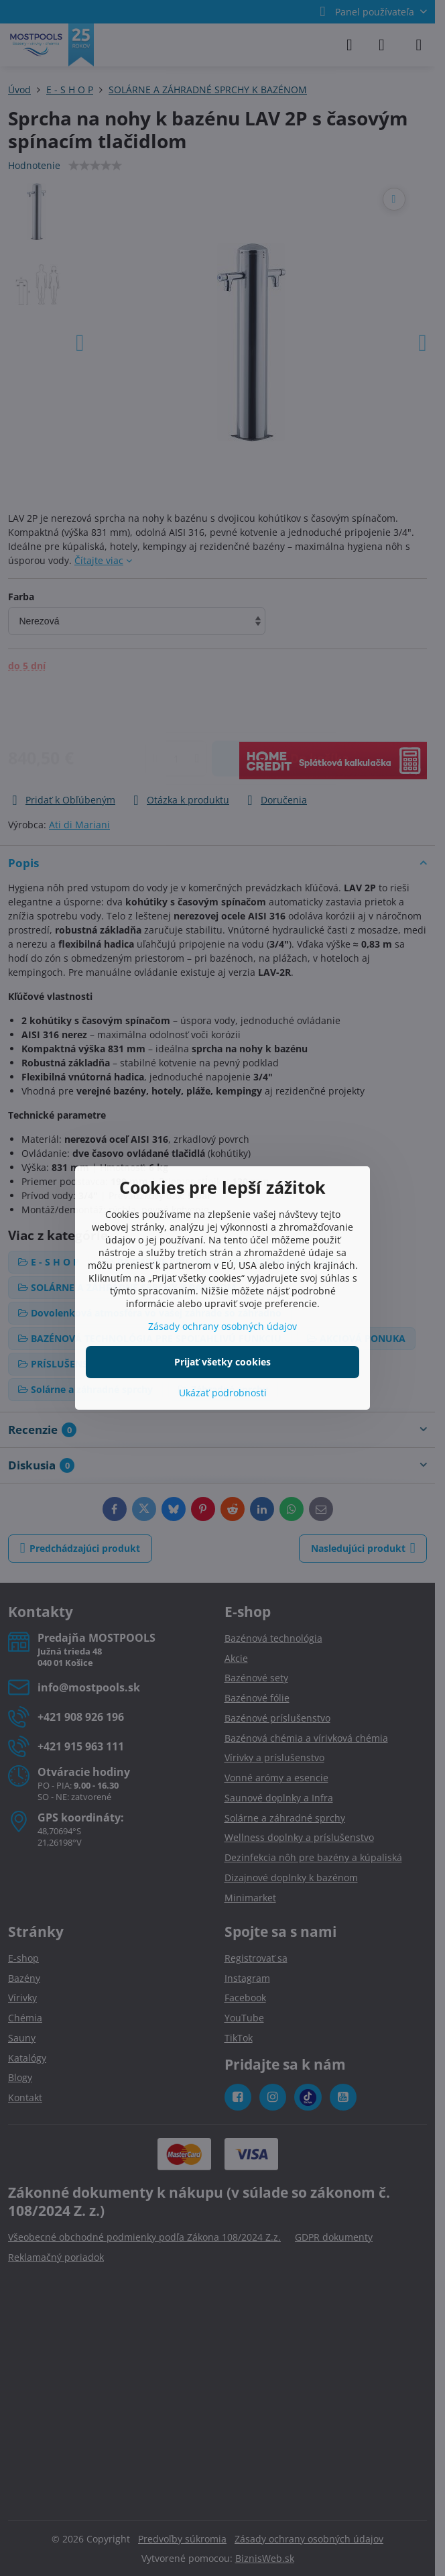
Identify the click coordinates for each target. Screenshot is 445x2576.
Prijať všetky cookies (222, 1361)
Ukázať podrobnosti (223, 1392)
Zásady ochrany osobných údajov (222, 1326)
